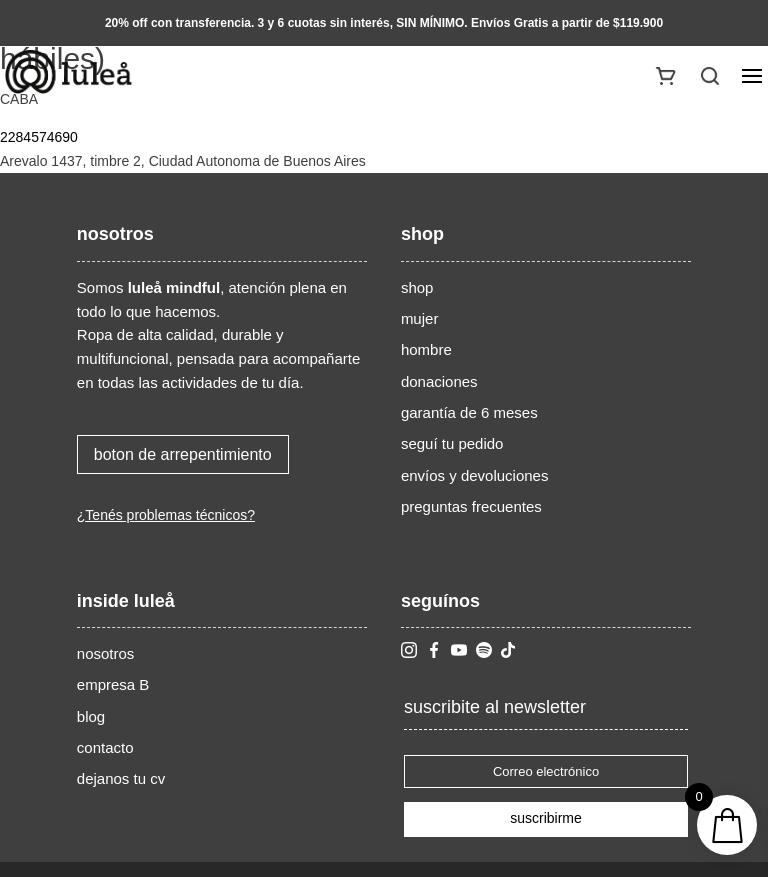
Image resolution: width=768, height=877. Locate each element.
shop (417, 287)
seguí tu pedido (452, 443)
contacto (105, 747)
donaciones (439, 381)
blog (91, 716)
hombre (426, 349)
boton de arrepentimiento (183, 454)
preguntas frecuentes (471, 506)
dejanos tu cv (121, 778)
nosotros (106, 653)
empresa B (113, 684)
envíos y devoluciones (475, 475)
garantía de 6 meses (469, 412)
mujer (420, 318)
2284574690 (39, 137)
